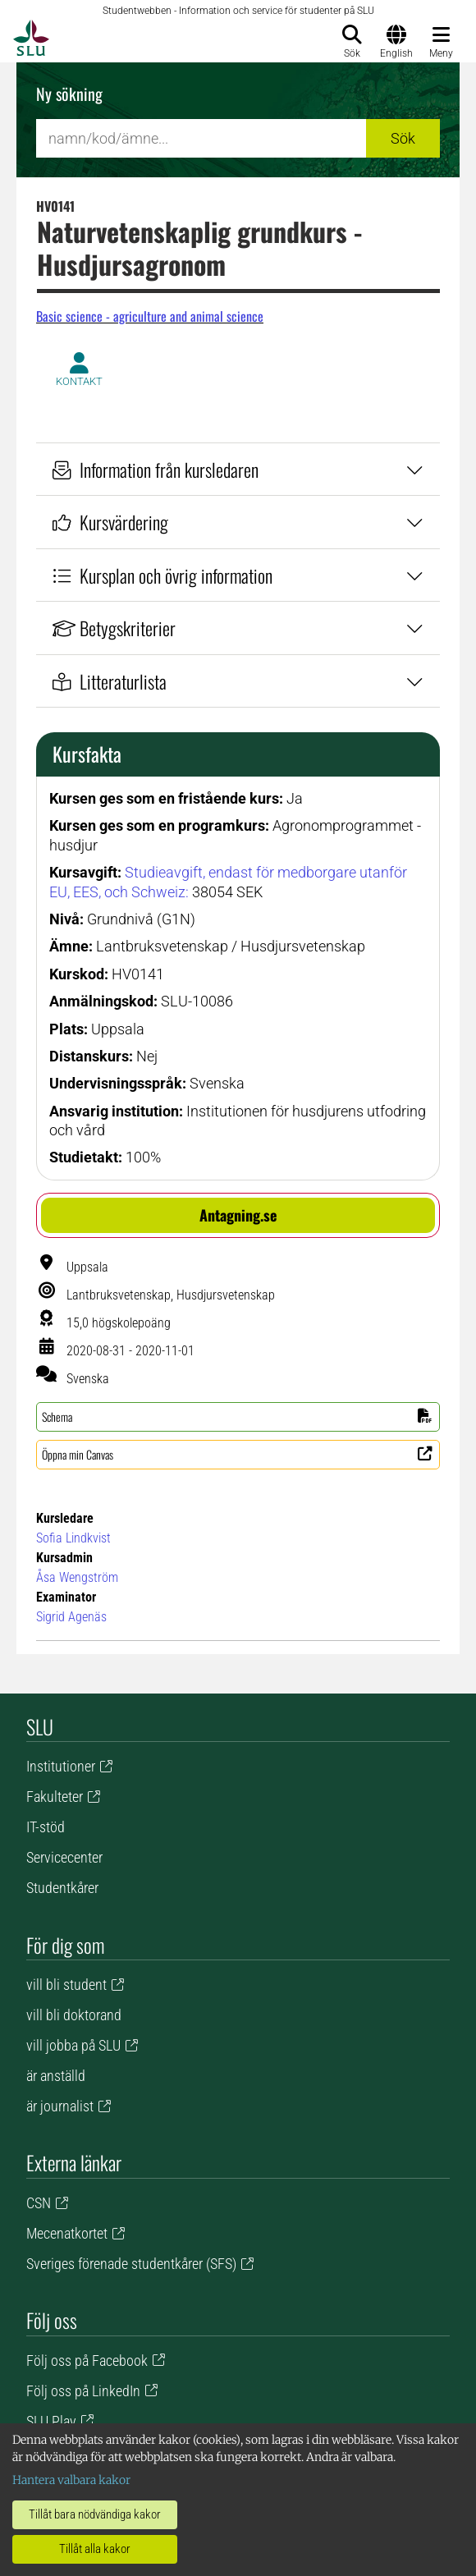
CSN (38, 2203)
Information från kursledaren (238, 469)
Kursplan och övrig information (238, 575)
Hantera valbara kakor (71, 2480)
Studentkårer (62, 1887)
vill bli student (66, 1984)
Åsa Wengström (77, 1577)
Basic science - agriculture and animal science (149, 316)
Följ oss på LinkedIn (83, 2391)
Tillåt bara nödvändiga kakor (95, 2514)
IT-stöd (45, 1827)
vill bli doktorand (73, 2015)
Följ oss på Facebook (87, 2360)
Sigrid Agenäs (71, 1617)
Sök (403, 138)
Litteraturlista (238, 680)
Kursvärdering (238, 521)
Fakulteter (54, 1796)
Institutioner (60, 1766)
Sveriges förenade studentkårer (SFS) (131, 2263)
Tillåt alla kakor (94, 2549)
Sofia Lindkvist (73, 1538)
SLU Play (51, 2421)
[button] (238, 1215)
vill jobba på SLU (73, 2045)
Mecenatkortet (67, 2233)
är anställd (55, 2075)
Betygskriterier (238, 627)
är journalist (60, 2106)
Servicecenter (64, 1857)
